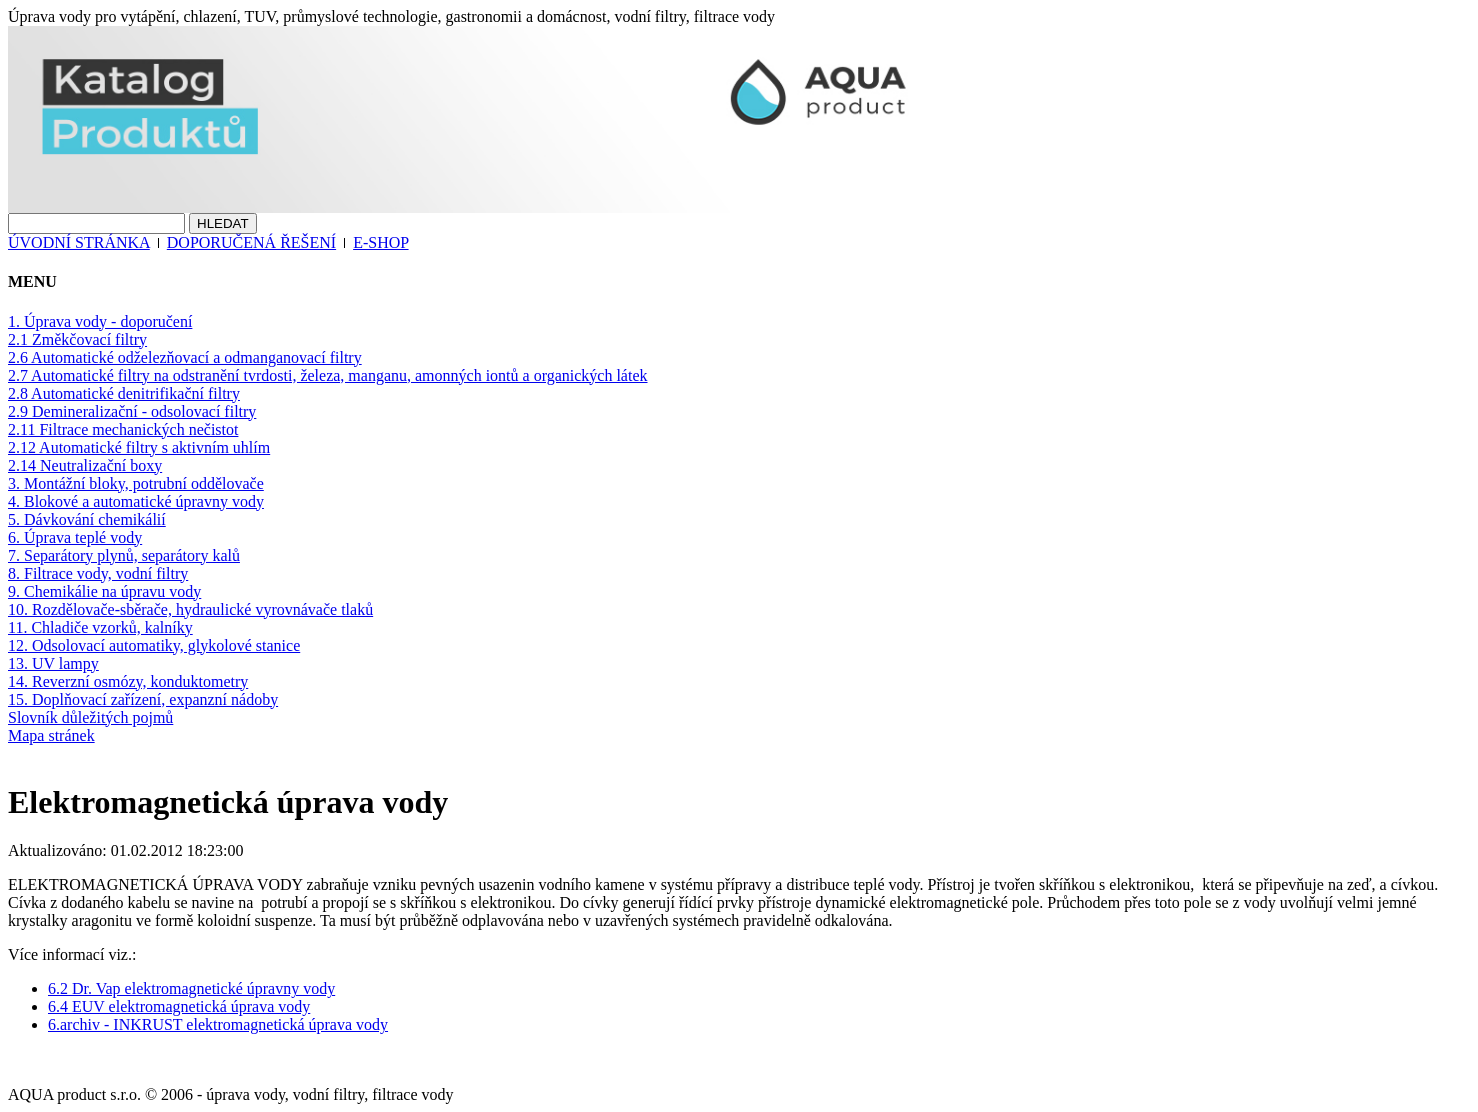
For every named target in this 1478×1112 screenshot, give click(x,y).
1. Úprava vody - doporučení (100, 321)
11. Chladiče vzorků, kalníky (100, 627)
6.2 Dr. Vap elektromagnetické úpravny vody (191, 988)
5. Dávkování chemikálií (87, 519)
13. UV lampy (53, 663)
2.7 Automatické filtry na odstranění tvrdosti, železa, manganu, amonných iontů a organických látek (328, 375)
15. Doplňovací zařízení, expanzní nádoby (143, 699)
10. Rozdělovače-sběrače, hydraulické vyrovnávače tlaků (190, 609)
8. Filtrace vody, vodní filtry (98, 573)
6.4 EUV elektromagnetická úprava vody (179, 1006)
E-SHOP (380, 242)
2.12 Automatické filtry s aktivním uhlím (139, 447)
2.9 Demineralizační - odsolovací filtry (132, 411)
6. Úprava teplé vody (75, 537)
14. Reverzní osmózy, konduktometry (128, 681)
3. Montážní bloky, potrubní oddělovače (136, 483)
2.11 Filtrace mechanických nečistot (123, 429)
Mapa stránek (51, 735)
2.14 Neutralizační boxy (85, 465)
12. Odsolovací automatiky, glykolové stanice (154, 645)
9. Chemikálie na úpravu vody (104, 591)
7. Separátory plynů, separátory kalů (124, 555)
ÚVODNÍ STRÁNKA (79, 242)
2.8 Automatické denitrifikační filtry (124, 393)
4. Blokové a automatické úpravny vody (136, 501)
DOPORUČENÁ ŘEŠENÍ (251, 242)
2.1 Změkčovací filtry (77, 339)
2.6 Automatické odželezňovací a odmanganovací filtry (185, 357)
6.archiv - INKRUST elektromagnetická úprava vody (218, 1024)
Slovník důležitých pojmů (90, 717)
